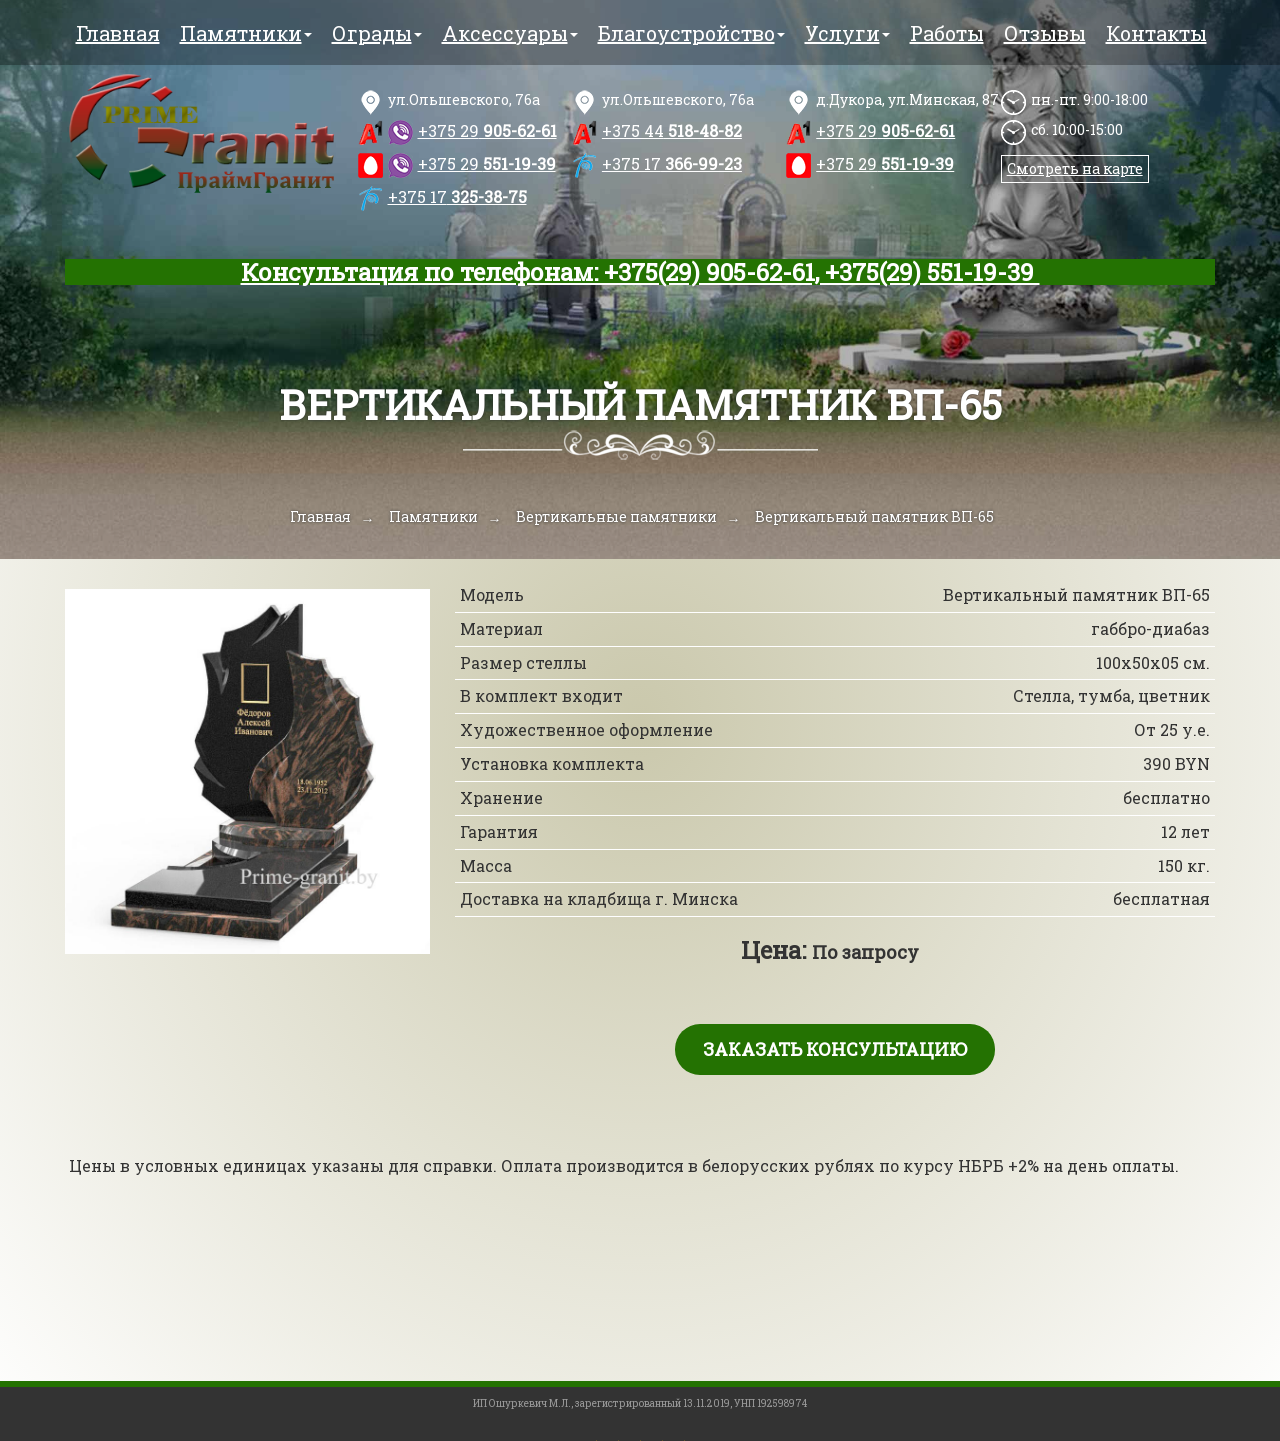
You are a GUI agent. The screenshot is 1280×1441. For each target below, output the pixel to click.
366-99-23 (672, 163)
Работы (947, 33)
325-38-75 (457, 196)
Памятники (246, 33)
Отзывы (1045, 33)
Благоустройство (691, 33)
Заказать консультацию (835, 1049)
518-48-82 (672, 130)
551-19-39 (487, 163)
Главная (118, 33)
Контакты (1156, 33)
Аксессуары (510, 33)
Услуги (847, 33)
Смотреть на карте (1075, 168)
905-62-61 (487, 130)
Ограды (377, 33)
